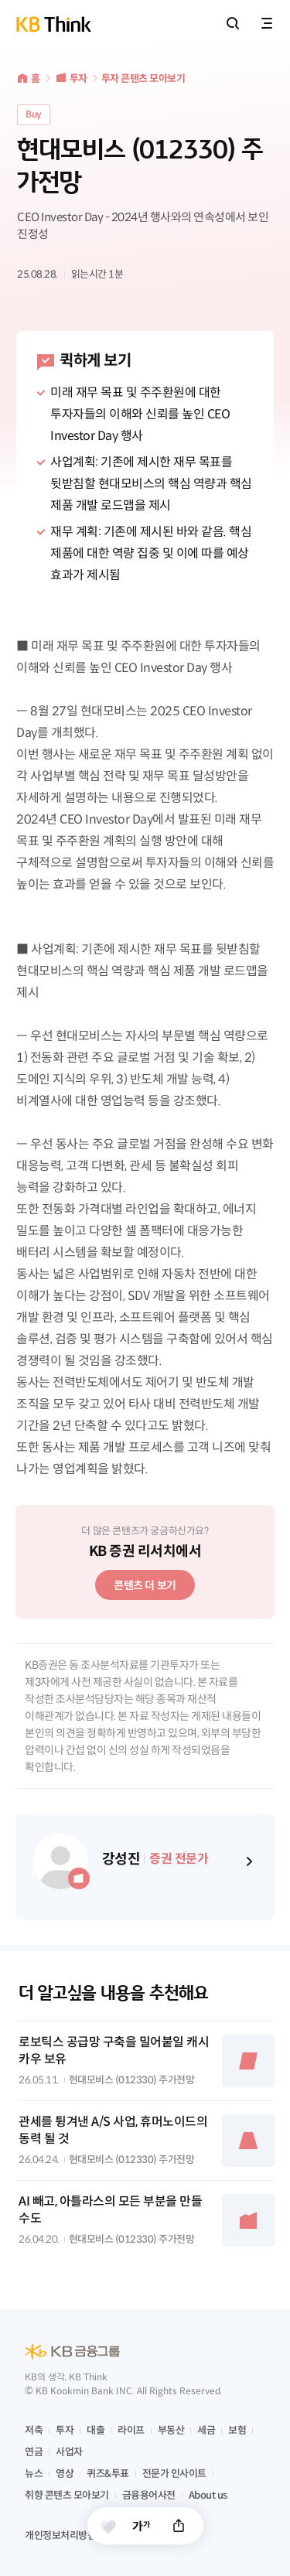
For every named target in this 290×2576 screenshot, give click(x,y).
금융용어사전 (149, 2495)
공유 (178, 2525)
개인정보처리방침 (60, 2535)
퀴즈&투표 (108, 2473)
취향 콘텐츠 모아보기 (67, 2495)
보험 (237, 2430)
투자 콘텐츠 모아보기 (143, 78)
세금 (206, 2430)
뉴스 (34, 2473)
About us (208, 2495)
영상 (64, 2473)
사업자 (69, 2451)
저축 (34, 2430)
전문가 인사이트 (174, 2473)
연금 (34, 2451)
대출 (95, 2430)
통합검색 (233, 23)
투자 (78, 78)
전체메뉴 (267, 23)
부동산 (171, 2430)
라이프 (131, 2430)
